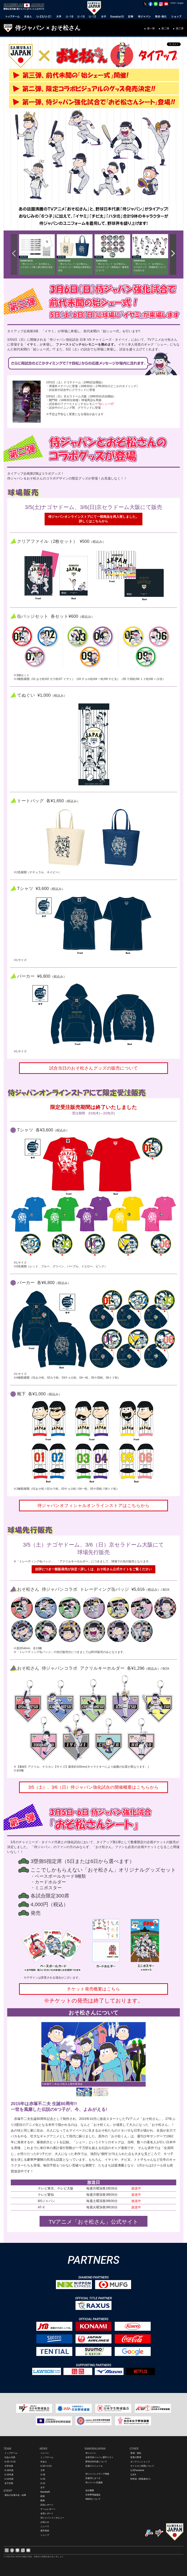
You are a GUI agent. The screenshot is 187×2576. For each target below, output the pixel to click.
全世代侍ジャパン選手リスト (99, 2457)
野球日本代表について (96, 2461)
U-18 (42, 2474)
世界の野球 (135, 2457)
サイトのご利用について (142, 2466)
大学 (42, 2470)
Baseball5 (45, 2492)
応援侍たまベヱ (93, 2478)
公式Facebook (137, 2470)
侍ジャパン (90, 2453)
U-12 (42, 2483)
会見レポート (46, 2513)
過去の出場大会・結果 (15, 2495)
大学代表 (8, 2466)
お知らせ (44, 2522)
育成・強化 (135, 2453)
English (180, 3)
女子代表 (8, 2483)
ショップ (44, 2535)
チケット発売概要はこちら (93, 1988)
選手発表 (44, 2530)
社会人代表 (9, 2457)
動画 (42, 2500)
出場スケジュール (94, 2466)
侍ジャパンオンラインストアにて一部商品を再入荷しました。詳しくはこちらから (93, 519)
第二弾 (165, 28)
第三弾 (179, 28)
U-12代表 (8, 2479)
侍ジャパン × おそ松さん (48, 28)
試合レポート (46, 2505)
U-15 (42, 2479)
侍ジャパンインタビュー (52, 2517)
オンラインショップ (140, 2461)
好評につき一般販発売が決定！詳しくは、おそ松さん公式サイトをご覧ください (93, 1569)
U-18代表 (8, 2470)
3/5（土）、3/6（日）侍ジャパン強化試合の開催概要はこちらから (93, 1787)
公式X (133, 2474)
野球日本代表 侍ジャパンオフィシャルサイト (25, 6)
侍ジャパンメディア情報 (97, 2474)
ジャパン (44, 2453)
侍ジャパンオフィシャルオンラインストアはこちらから (93, 1505)
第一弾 (151, 28)
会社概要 (89, 2490)
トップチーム (10, 2453)
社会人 (43, 2461)
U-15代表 (8, 2474)
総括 (42, 2496)
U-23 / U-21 (10, 2461)
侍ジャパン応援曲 (94, 2482)
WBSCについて (93, 2499)
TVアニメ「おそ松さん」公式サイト (93, 2222)
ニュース (44, 2526)
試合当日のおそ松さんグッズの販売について (93, 1068)
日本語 (173, 3)
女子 (42, 2487)
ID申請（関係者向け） (141, 2479)
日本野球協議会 (93, 2494)
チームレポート (48, 2509)
